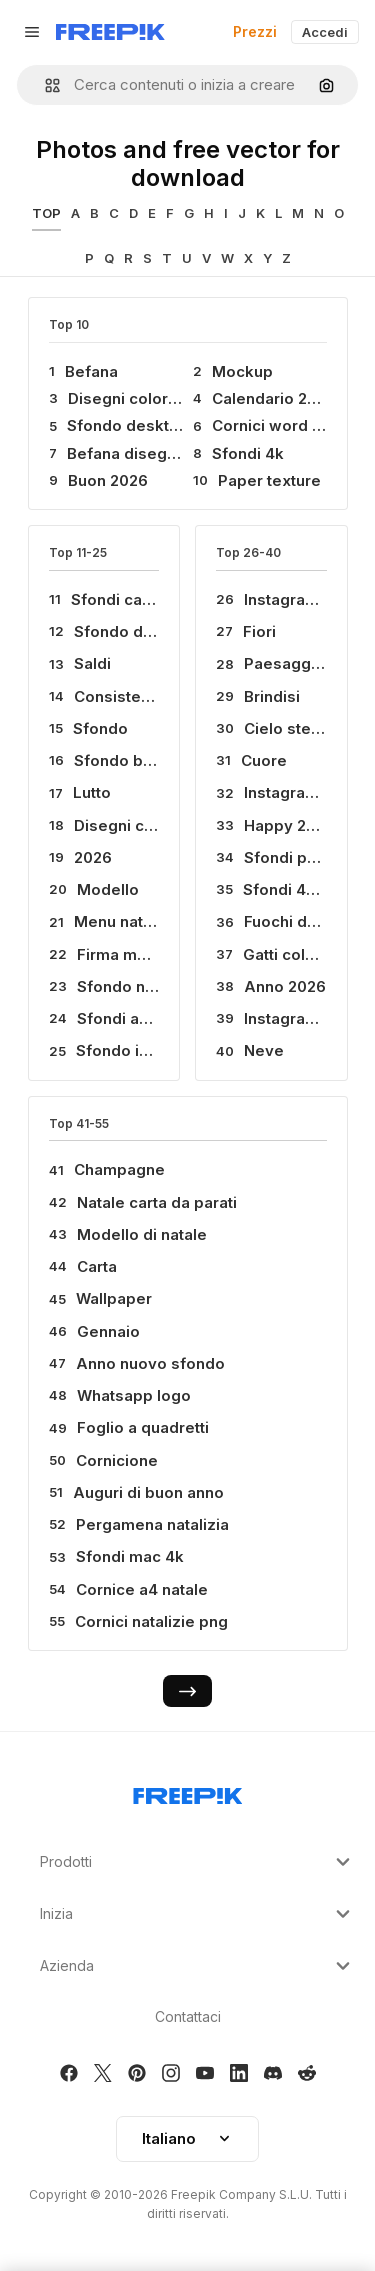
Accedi (325, 32)
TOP (46, 213)
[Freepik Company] (188, 1792)
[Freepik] (110, 32)
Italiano (187, 2138)
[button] (44, 85)
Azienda (197, 1966)
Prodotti (197, 1862)
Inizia (197, 1914)
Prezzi (255, 31)
